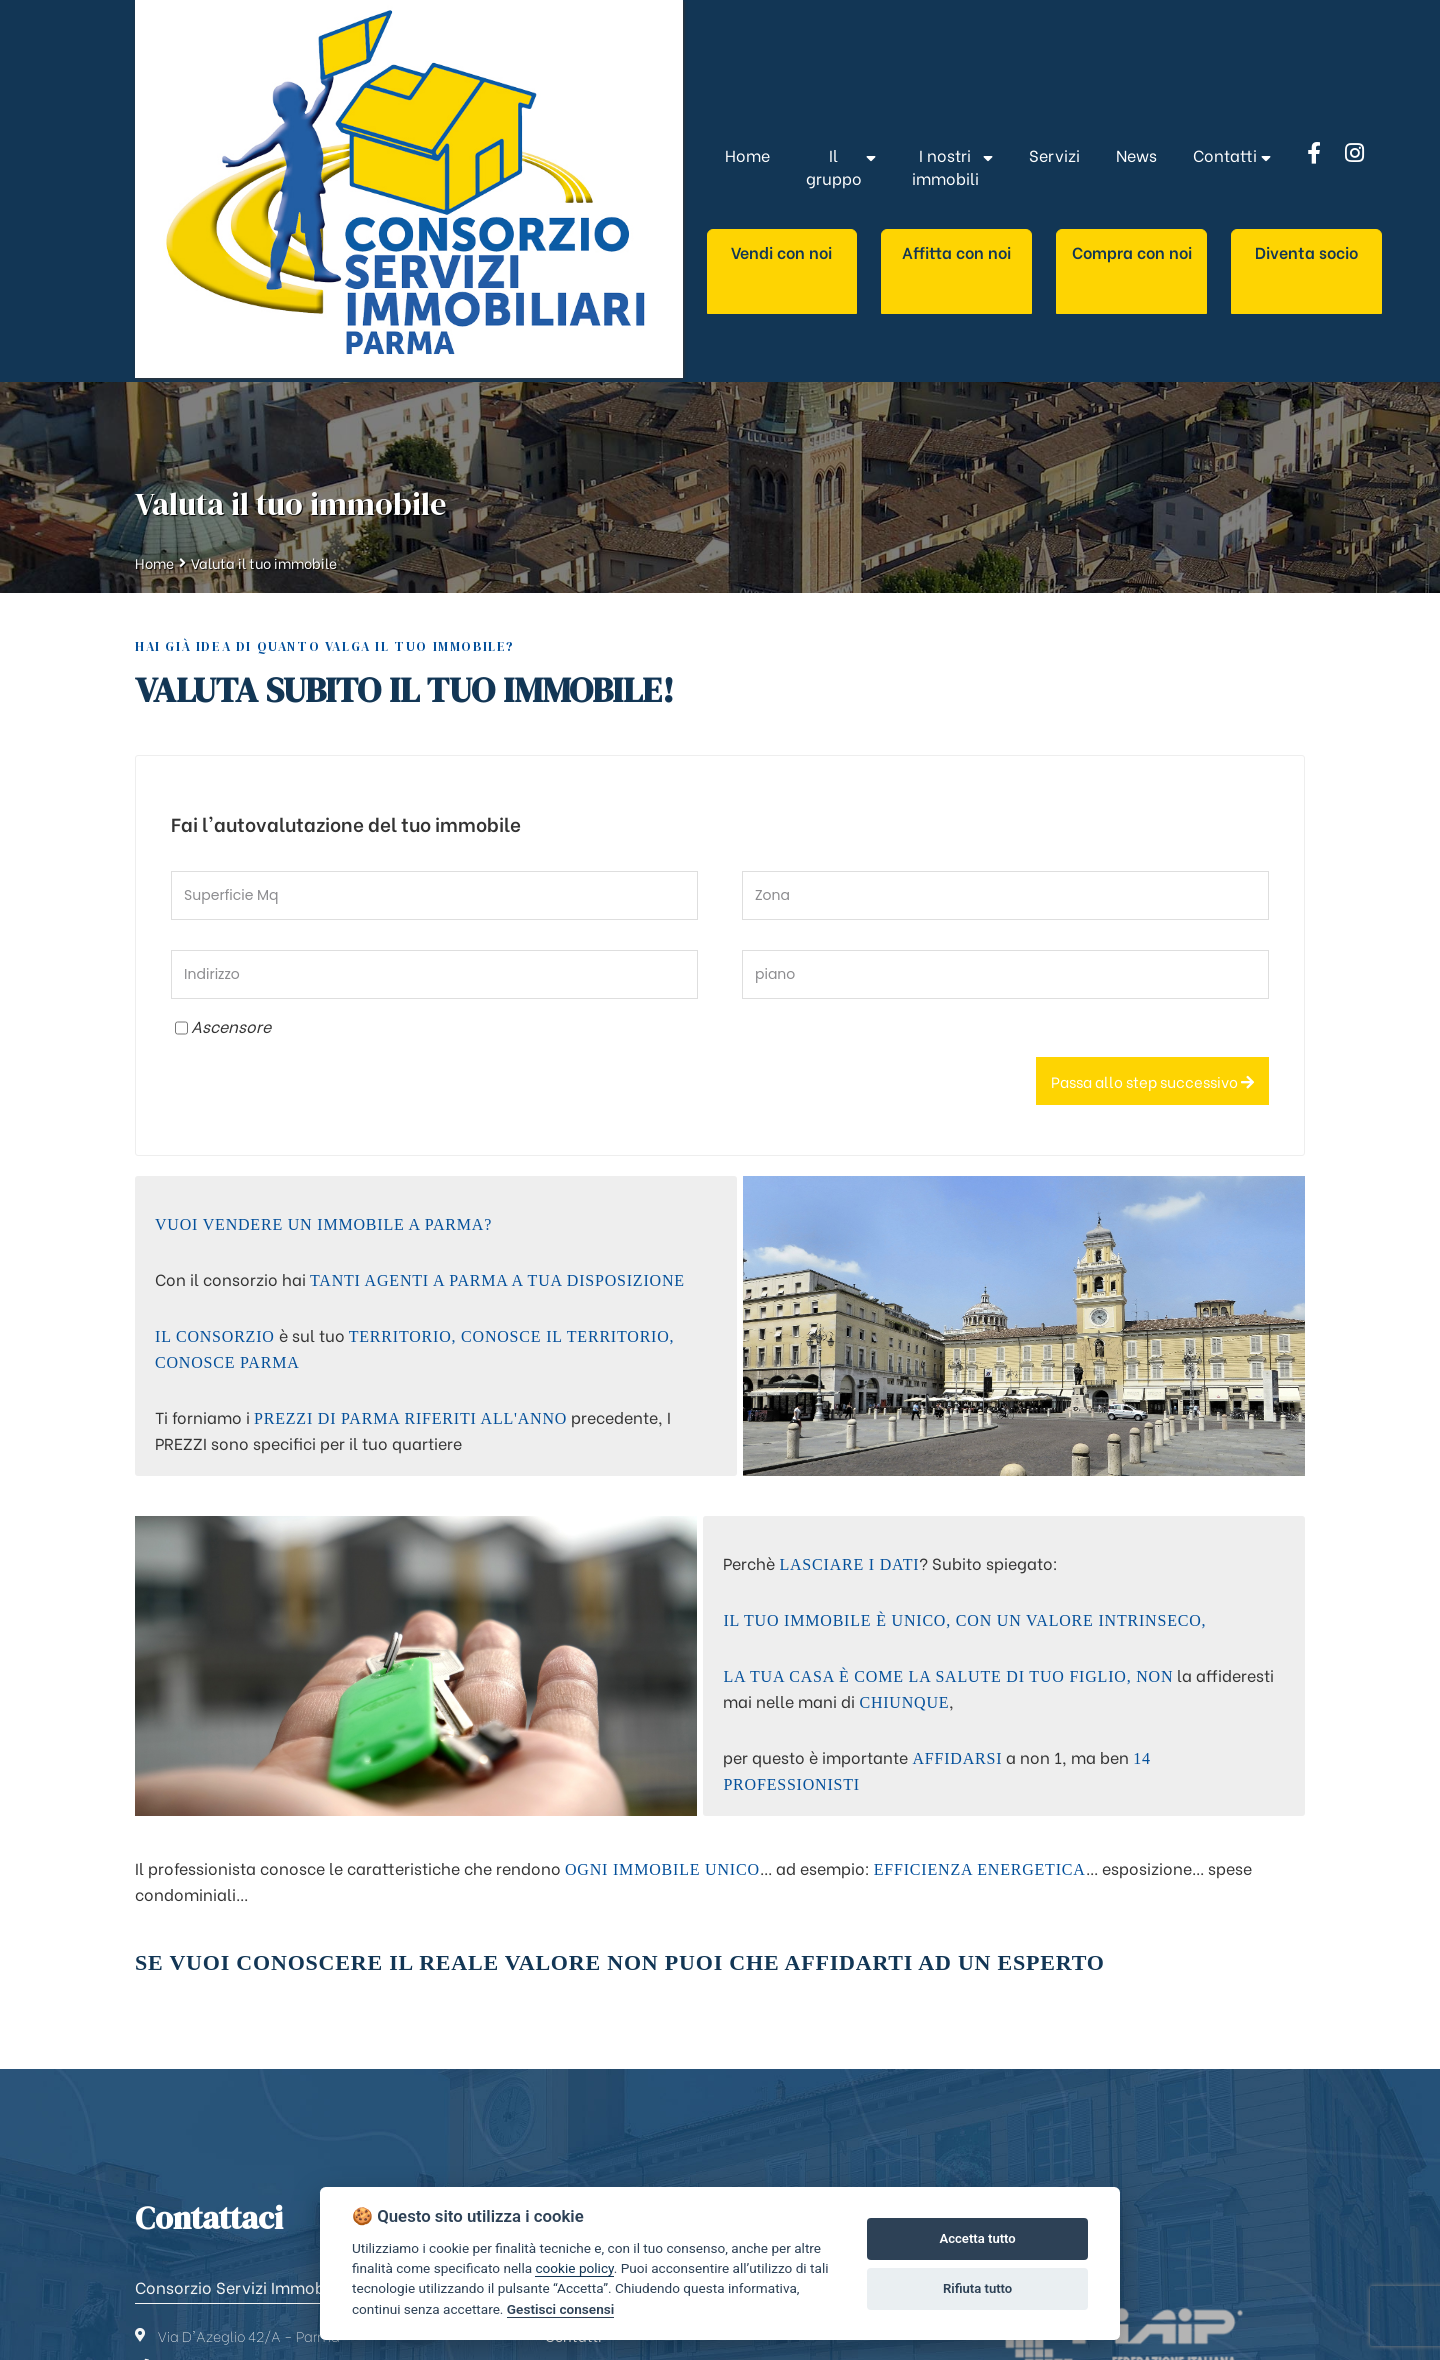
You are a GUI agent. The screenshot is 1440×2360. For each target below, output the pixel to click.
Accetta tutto (977, 2238)
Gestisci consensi (560, 2309)
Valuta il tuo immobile (264, 562)
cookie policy (574, 2268)
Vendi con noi (781, 251)
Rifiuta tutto (977, 2288)
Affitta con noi (956, 251)
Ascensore (231, 1025)
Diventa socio (1306, 251)
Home (154, 562)
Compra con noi (1132, 251)
